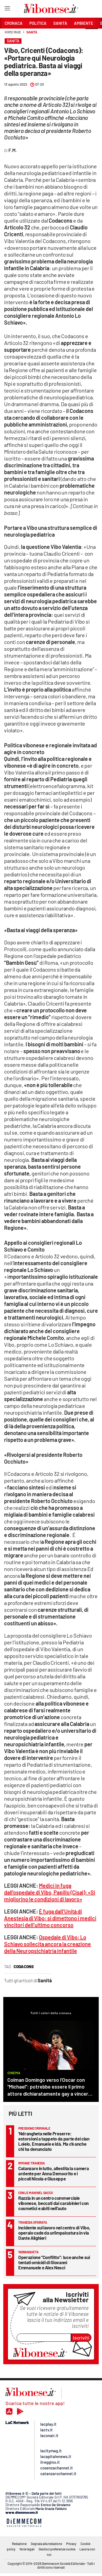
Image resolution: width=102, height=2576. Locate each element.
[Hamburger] (7, 9)
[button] (91, 35)
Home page (13, 32)
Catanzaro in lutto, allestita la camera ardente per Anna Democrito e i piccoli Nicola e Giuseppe (53, 2173)
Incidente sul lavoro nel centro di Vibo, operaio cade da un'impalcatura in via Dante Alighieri (54, 2233)
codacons (24, 1966)
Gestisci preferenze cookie (57, 2549)
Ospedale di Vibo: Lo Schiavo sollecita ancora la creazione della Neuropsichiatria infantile (47, 1944)
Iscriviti (81, 2338)
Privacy (71, 2544)
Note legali (27, 2549)
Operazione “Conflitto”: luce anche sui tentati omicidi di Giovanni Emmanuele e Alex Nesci (54, 2262)
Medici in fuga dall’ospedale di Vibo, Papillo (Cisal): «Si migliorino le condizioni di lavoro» (49, 1892)
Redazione (19, 2544)
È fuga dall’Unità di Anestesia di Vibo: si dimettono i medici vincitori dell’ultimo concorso (50, 1918)
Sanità (31, 32)
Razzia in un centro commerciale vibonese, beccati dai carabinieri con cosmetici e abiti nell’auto (53, 2203)
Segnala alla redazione (46, 2544)
